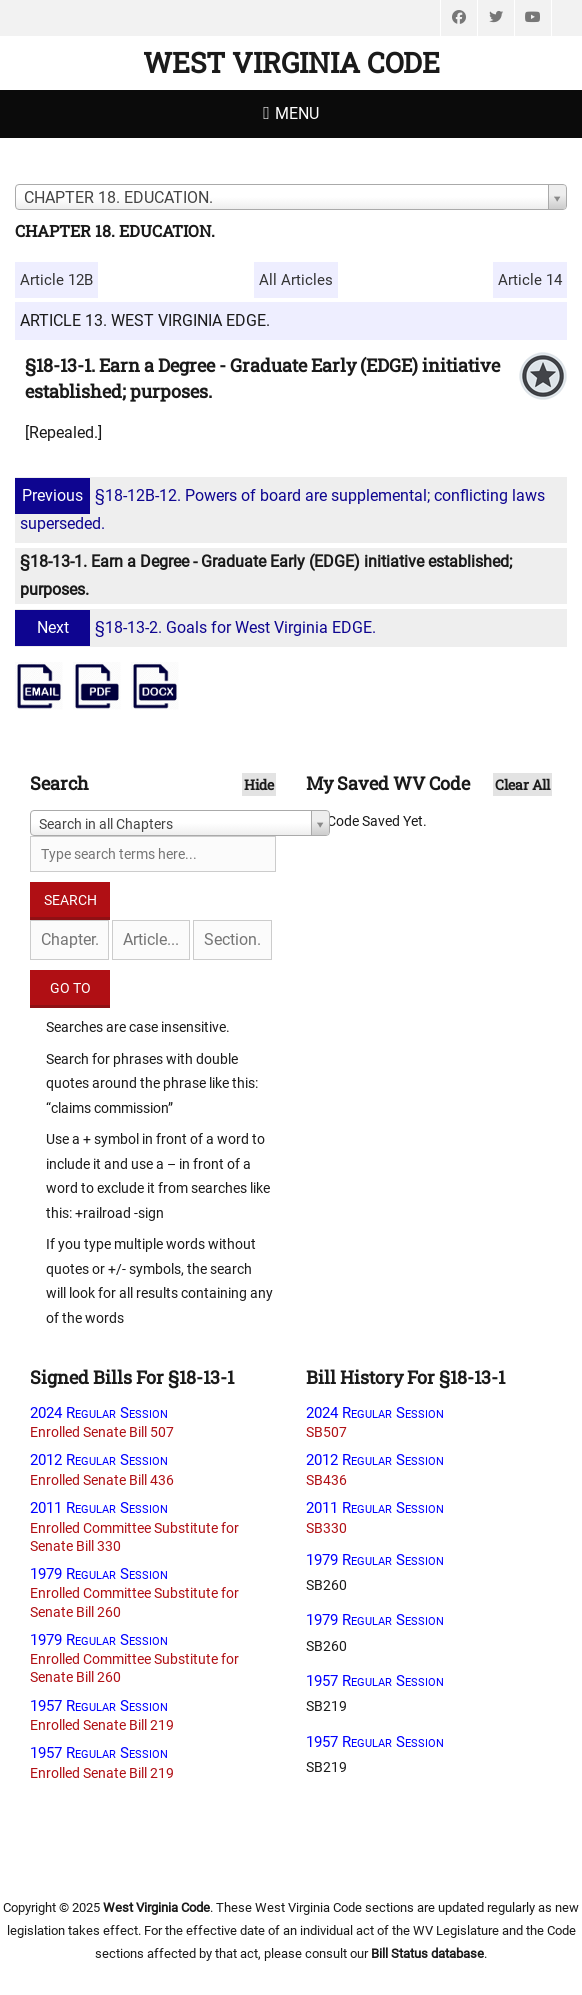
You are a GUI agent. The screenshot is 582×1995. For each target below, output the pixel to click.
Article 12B (56, 280)
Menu (297, 113)
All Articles (296, 280)
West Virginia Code (291, 62)
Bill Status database (427, 1953)
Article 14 (530, 280)
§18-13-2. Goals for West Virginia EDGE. (198, 627)
